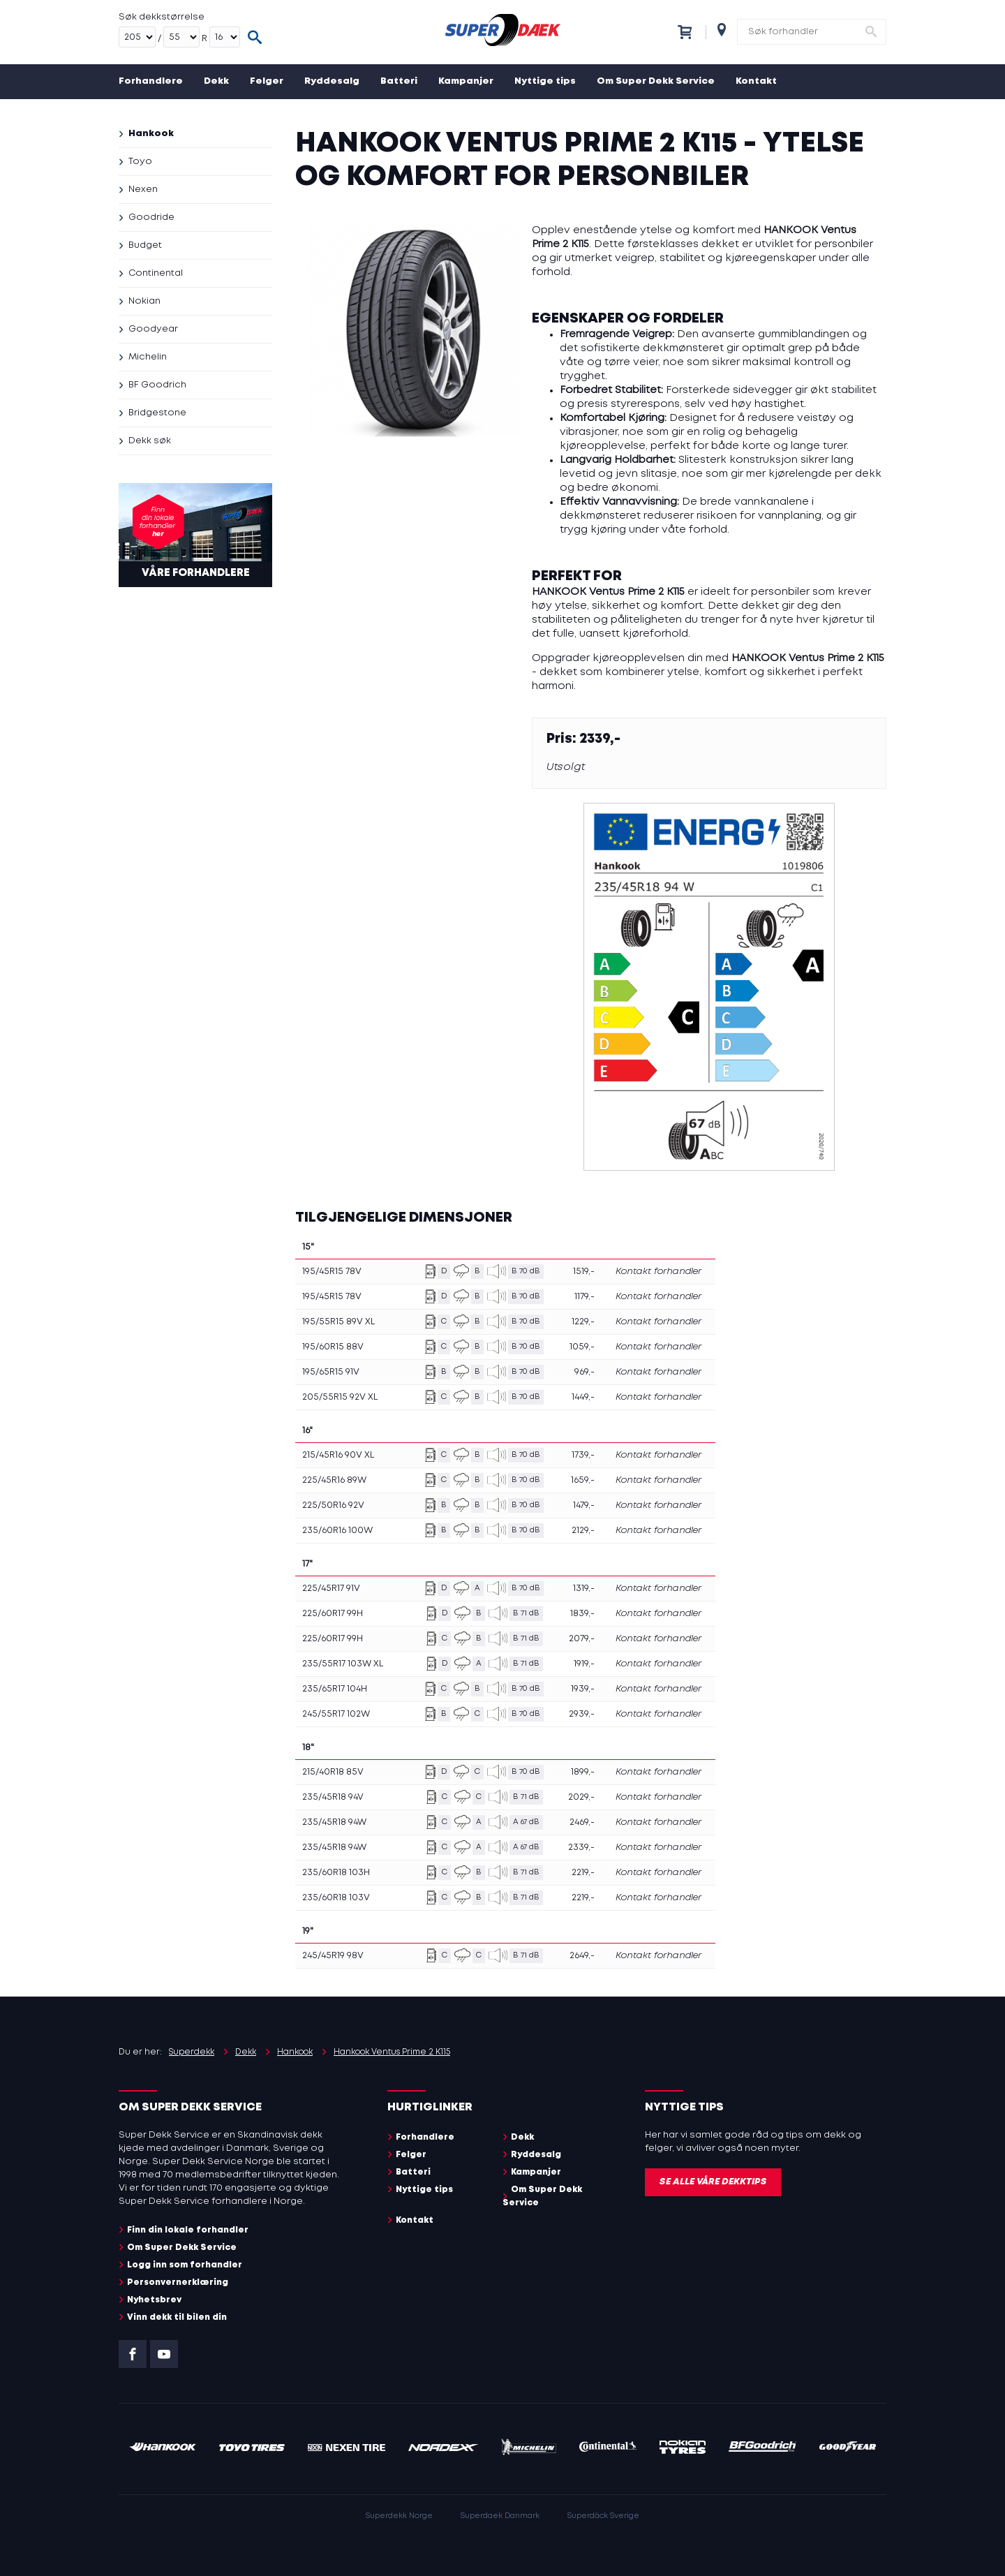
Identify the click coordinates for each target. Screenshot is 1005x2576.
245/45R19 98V (333, 1956)
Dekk (216, 81)
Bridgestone (157, 413)
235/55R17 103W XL (342, 1664)
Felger (266, 81)
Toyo (140, 161)
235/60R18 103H (336, 1873)
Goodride (151, 217)
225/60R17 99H (332, 1614)
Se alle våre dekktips (713, 2182)
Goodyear (153, 329)
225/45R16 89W (334, 1480)
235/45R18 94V (333, 1797)
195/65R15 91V (330, 1372)
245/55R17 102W (336, 1714)
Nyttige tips (545, 81)
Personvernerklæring (177, 2282)
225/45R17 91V (331, 1588)
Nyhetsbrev (154, 2300)
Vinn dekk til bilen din (177, 2317)
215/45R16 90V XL (338, 1455)
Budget (145, 245)
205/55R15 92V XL (340, 1397)
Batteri (398, 81)
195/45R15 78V (332, 1271)
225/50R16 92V (333, 1505)
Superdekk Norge (399, 2515)
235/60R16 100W (337, 1530)
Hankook (151, 134)
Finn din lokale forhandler (187, 2230)
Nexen (143, 189)
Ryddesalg (331, 81)
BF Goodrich (157, 385)
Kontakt (756, 81)
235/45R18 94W (334, 1822)
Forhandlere (151, 81)
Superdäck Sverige (603, 2515)
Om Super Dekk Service (656, 81)
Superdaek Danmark (500, 2515)
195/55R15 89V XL (338, 1322)
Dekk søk (149, 441)
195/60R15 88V (333, 1347)
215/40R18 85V (333, 1772)
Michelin (147, 357)
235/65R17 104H (334, 1689)
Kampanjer (465, 81)
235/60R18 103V (336, 1898)
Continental (155, 273)
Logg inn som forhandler (184, 2265)
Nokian (144, 301)
